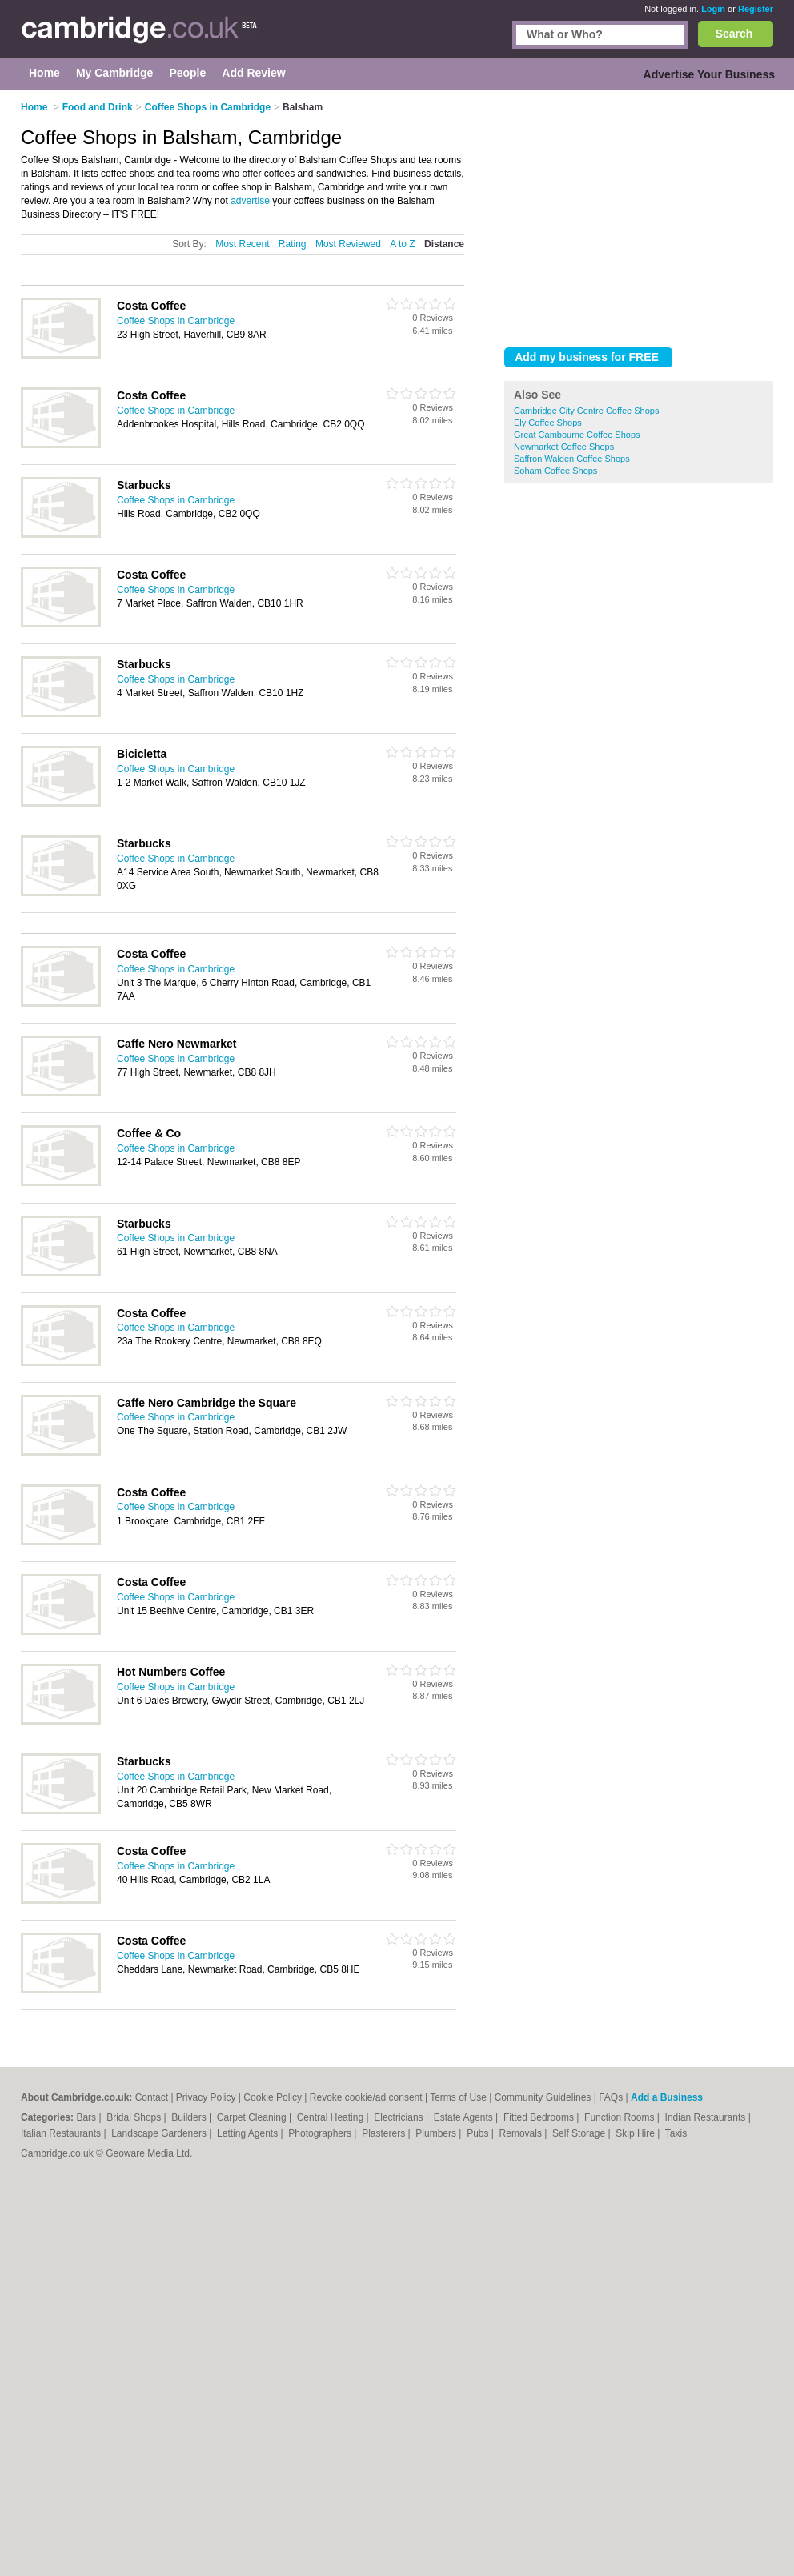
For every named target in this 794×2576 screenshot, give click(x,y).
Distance (444, 244)
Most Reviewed (348, 244)
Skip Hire (636, 2133)
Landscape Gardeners (160, 2133)
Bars (87, 2117)
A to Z (402, 244)
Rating (293, 244)
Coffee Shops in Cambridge (176, 321)
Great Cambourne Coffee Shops (577, 434)
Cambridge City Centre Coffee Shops (586, 410)
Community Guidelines (543, 2097)
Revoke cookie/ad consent (366, 2097)
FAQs (611, 2097)
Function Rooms (620, 2117)
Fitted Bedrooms (539, 2117)
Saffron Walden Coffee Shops (572, 458)
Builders (190, 2117)
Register (755, 9)
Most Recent (242, 244)
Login (713, 9)
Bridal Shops (134, 2117)
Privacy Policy (206, 2097)
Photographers (321, 2133)
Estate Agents (464, 2117)
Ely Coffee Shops (548, 422)
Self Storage (580, 2133)
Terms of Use (458, 2097)
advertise (250, 200)
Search (734, 33)
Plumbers (437, 2133)
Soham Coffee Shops (555, 470)
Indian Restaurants (706, 2117)
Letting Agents (248, 2133)
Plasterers (384, 2133)
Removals (522, 2133)
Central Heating (332, 2117)
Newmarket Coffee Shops (564, 446)
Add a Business (667, 2097)
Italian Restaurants (62, 2133)
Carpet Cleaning (253, 2117)
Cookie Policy (272, 2097)
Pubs (479, 2133)
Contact (151, 2097)
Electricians (400, 2117)
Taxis (676, 2133)
